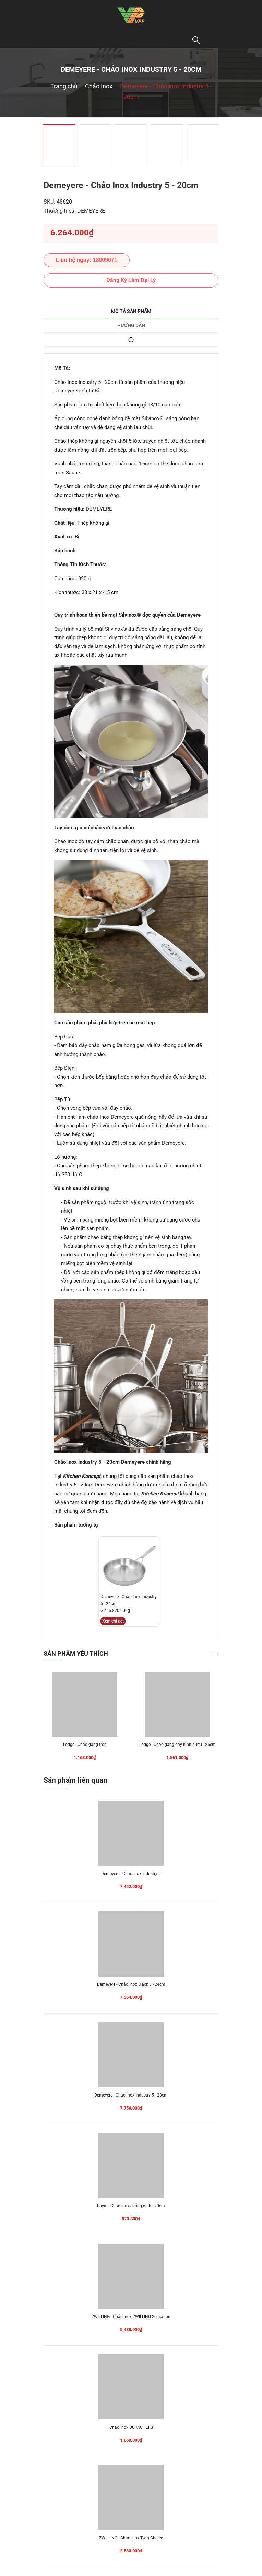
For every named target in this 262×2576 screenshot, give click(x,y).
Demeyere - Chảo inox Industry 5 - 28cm (131, 2095)
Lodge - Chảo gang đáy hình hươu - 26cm (177, 1744)
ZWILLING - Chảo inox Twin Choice (131, 2538)
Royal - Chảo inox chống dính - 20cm (131, 2205)
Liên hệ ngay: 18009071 (86, 260)
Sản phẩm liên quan (75, 1780)
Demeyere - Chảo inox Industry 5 (131, 1873)
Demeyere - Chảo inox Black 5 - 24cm (131, 1984)
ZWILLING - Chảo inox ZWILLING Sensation (131, 2316)
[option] (131, 117)
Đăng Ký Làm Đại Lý (131, 280)
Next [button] (218, 1654)
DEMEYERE (91, 211)
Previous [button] (211, 1654)
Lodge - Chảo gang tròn (85, 1744)
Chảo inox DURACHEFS (131, 2427)
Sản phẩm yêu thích (76, 1653)
